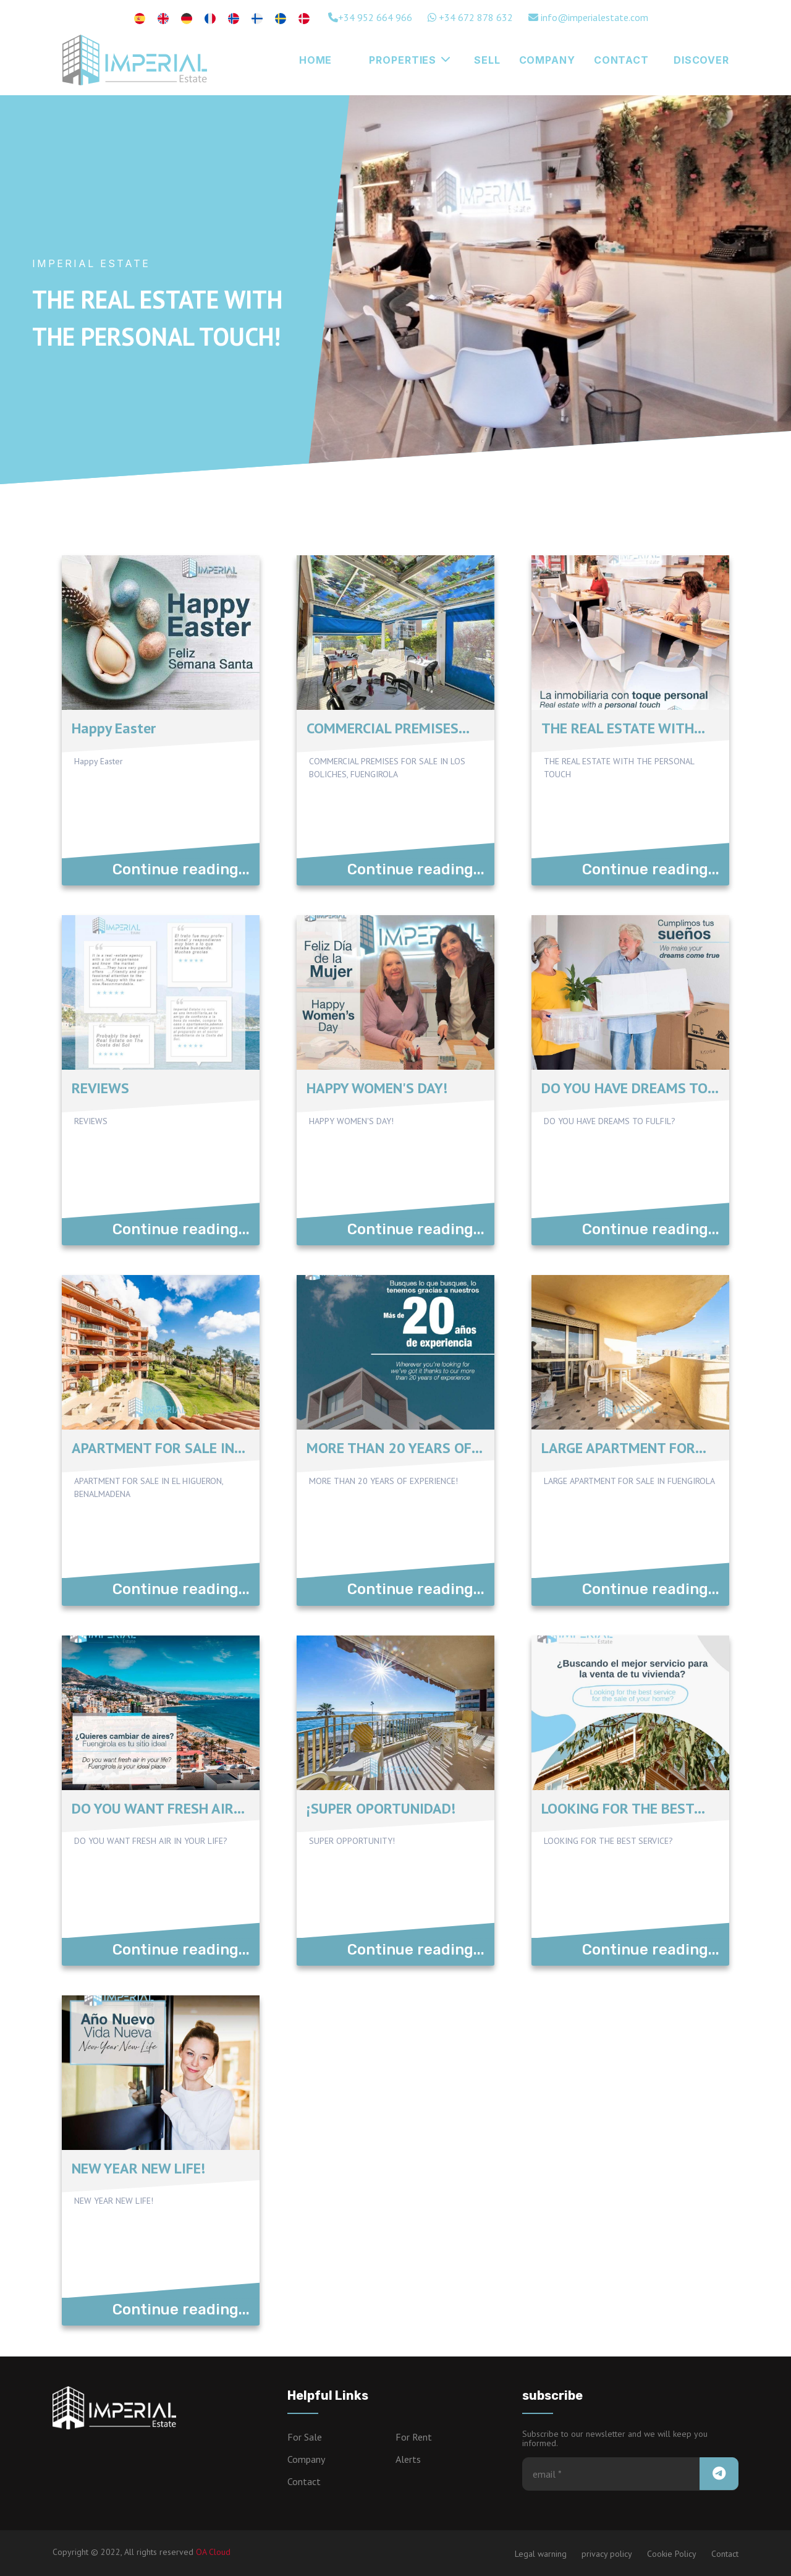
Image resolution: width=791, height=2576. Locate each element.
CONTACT (621, 60)
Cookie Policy (671, 2553)
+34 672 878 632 (470, 17)
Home (315, 60)
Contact (304, 2481)
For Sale (304, 2437)
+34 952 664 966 (370, 17)
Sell (487, 60)
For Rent (414, 2437)
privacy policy (607, 2553)
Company (547, 60)
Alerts (408, 2459)
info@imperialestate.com (588, 17)
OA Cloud (213, 2551)
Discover (701, 60)
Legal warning (541, 2553)
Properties (409, 60)
